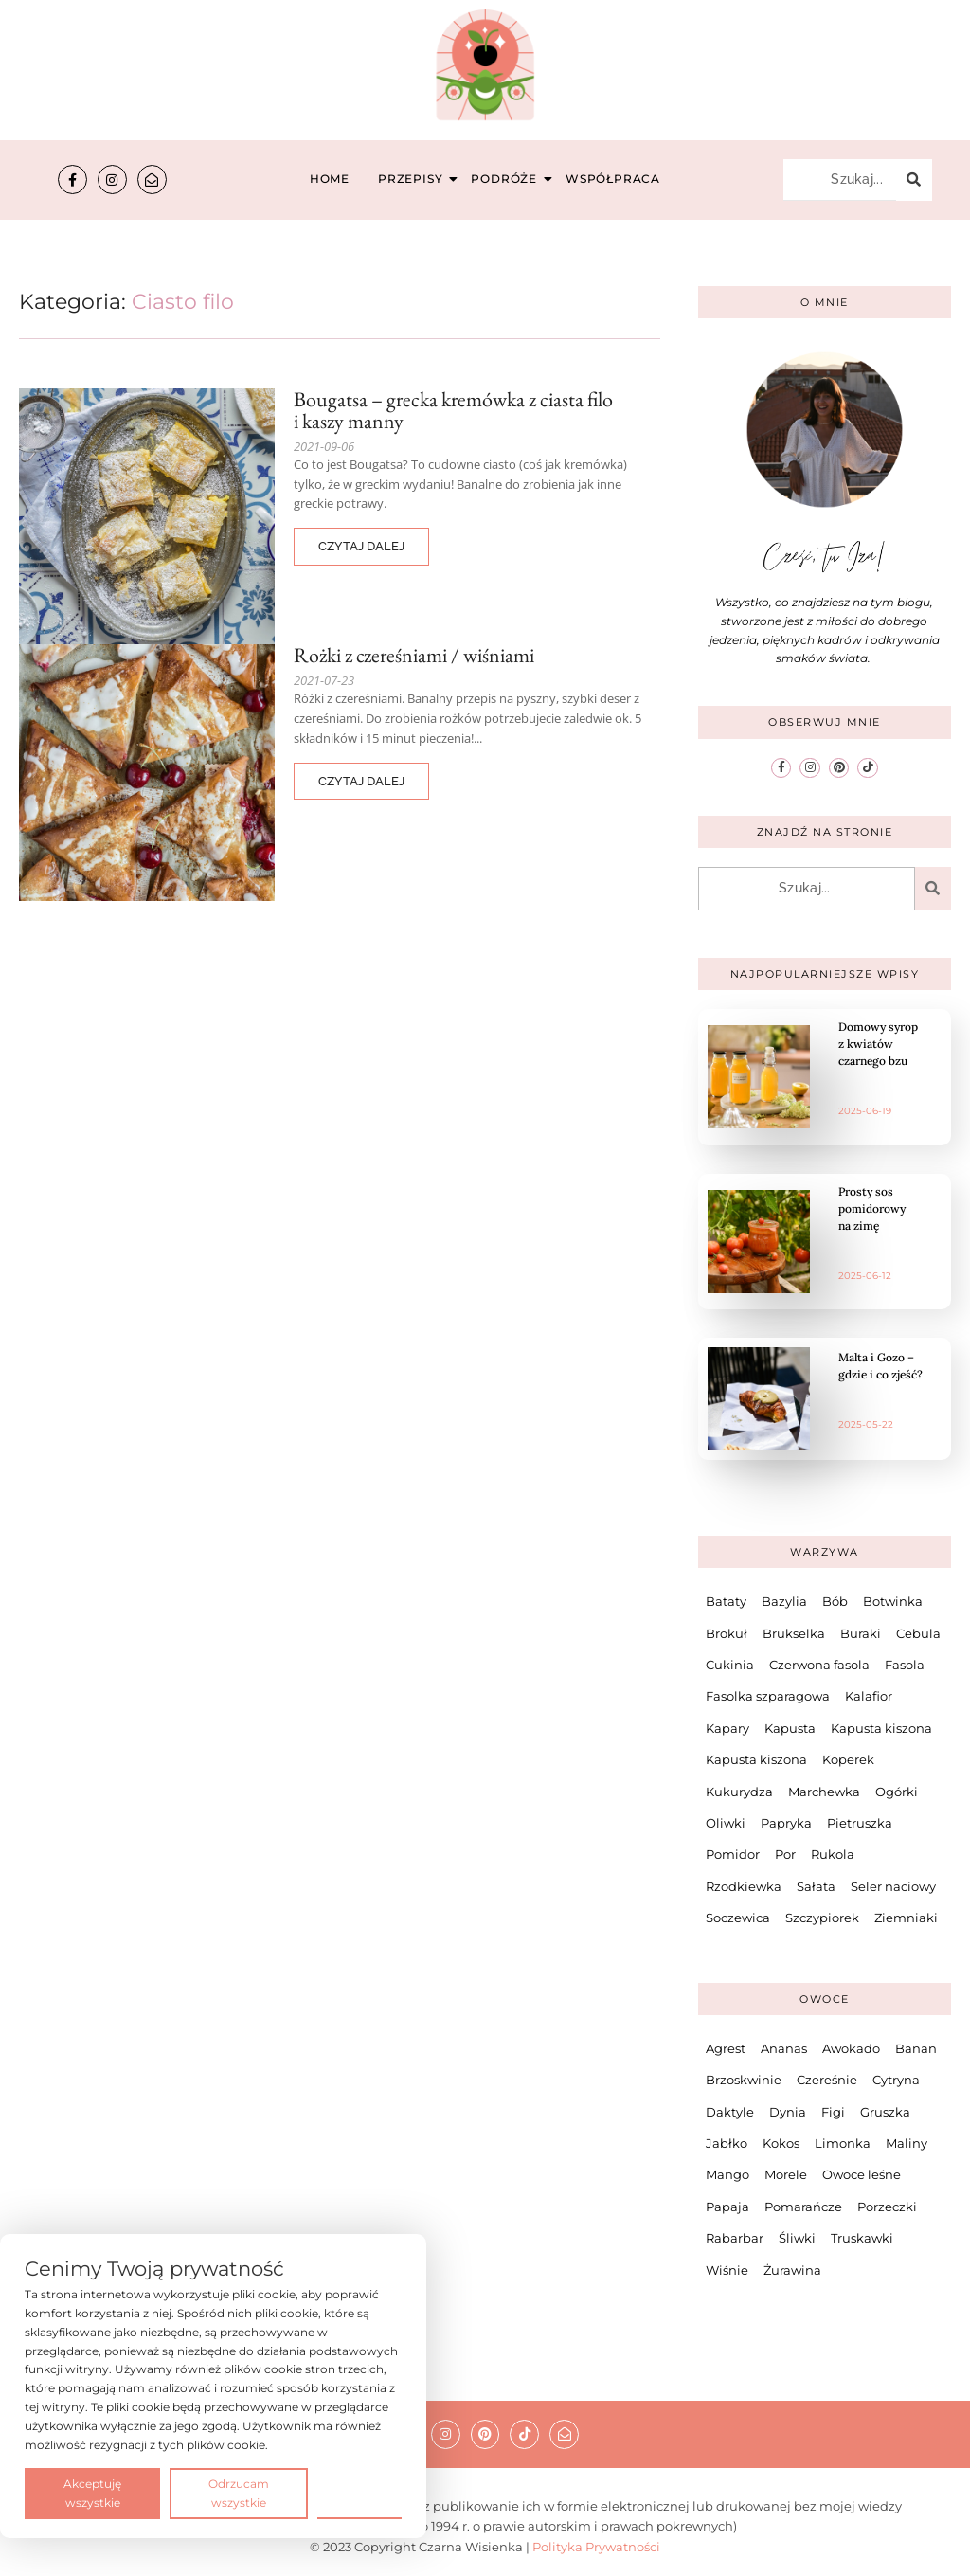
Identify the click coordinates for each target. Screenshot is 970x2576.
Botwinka (893, 1601)
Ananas (784, 2048)
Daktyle (730, 2112)
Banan (916, 2048)
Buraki (860, 1633)
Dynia (787, 2112)
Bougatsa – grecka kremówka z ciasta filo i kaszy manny (453, 410)
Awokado (851, 2048)
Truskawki (862, 2238)
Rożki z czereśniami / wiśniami (414, 655)
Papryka (786, 1823)
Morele (785, 2174)
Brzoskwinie (743, 2079)
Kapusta (790, 1728)
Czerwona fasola (819, 1664)
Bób (835, 1601)
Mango (727, 2174)
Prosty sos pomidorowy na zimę (872, 1208)
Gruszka (885, 2112)
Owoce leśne (861, 2174)
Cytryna (896, 2079)
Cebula (918, 1633)
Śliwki (797, 2238)
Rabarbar (734, 2238)
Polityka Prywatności (596, 2546)
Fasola (905, 1664)
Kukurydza (739, 1791)
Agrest (725, 2048)
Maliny (906, 2143)
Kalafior (868, 1696)
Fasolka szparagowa (768, 1696)
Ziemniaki (906, 1917)
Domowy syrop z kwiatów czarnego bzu (878, 1043)
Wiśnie (727, 2270)
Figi (833, 2112)
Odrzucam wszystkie (238, 2493)
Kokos (781, 2143)
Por (785, 1854)
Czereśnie (827, 2079)
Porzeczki (887, 2206)
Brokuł (726, 1633)
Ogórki (896, 1791)
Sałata (816, 1886)
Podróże (506, 178)
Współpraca (613, 178)
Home (330, 178)
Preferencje (359, 2492)
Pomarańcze (803, 2206)
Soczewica (738, 1917)
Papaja (727, 2206)
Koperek (848, 1759)
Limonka (843, 2143)
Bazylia (784, 1601)
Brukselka (794, 1633)
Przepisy (412, 178)
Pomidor (733, 1854)
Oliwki (725, 1823)
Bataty (726, 1601)
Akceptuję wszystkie (92, 2493)
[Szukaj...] (839, 180)
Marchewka (824, 1791)
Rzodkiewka (743, 1886)
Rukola (832, 1854)
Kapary (727, 1728)
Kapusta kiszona (881, 1728)
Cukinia (730, 1664)
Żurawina (792, 2270)
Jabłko (726, 2143)
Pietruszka (859, 1823)
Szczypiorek (822, 1917)
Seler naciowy (893, 1886)
